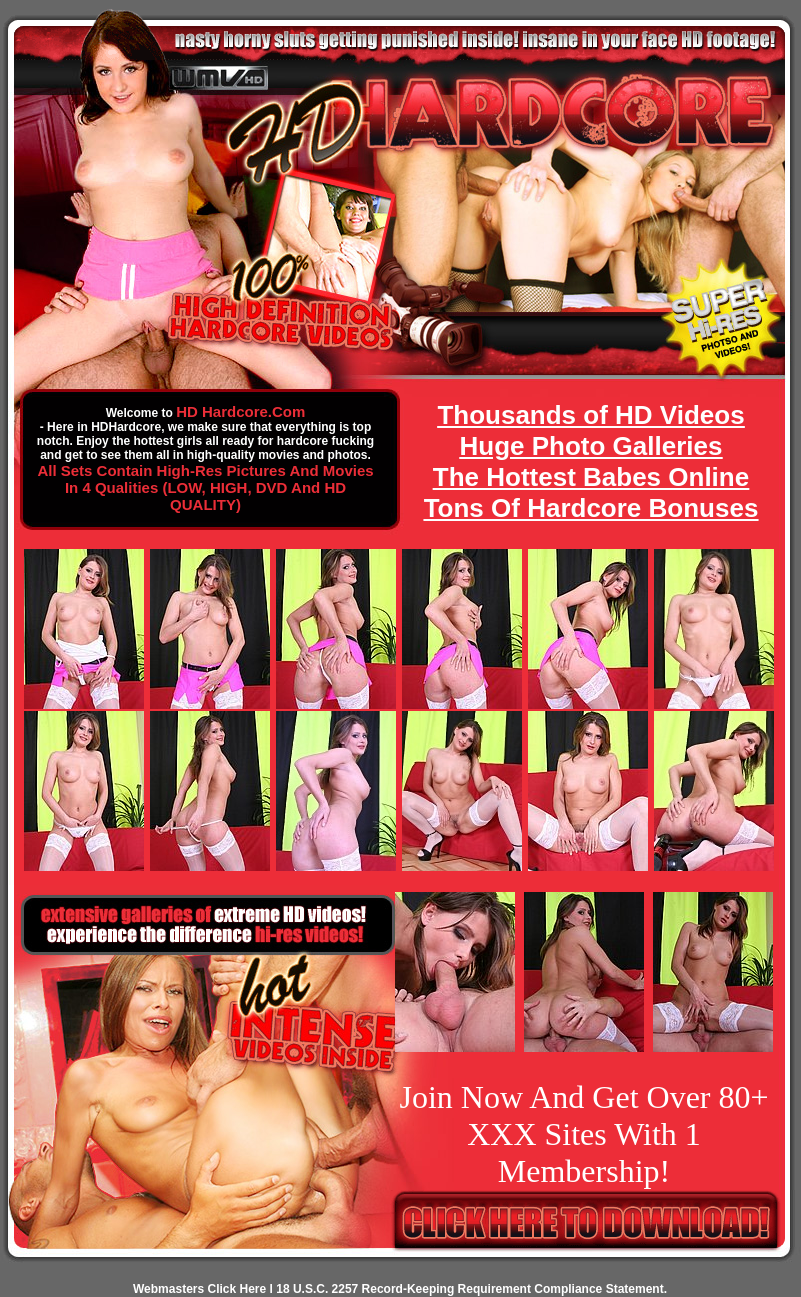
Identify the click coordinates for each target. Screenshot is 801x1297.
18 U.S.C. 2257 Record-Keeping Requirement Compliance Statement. (471, 1289)
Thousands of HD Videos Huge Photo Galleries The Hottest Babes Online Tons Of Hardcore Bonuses (591, 461)
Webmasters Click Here (199, 1289)
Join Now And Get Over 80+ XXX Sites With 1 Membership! (583, 1134)
